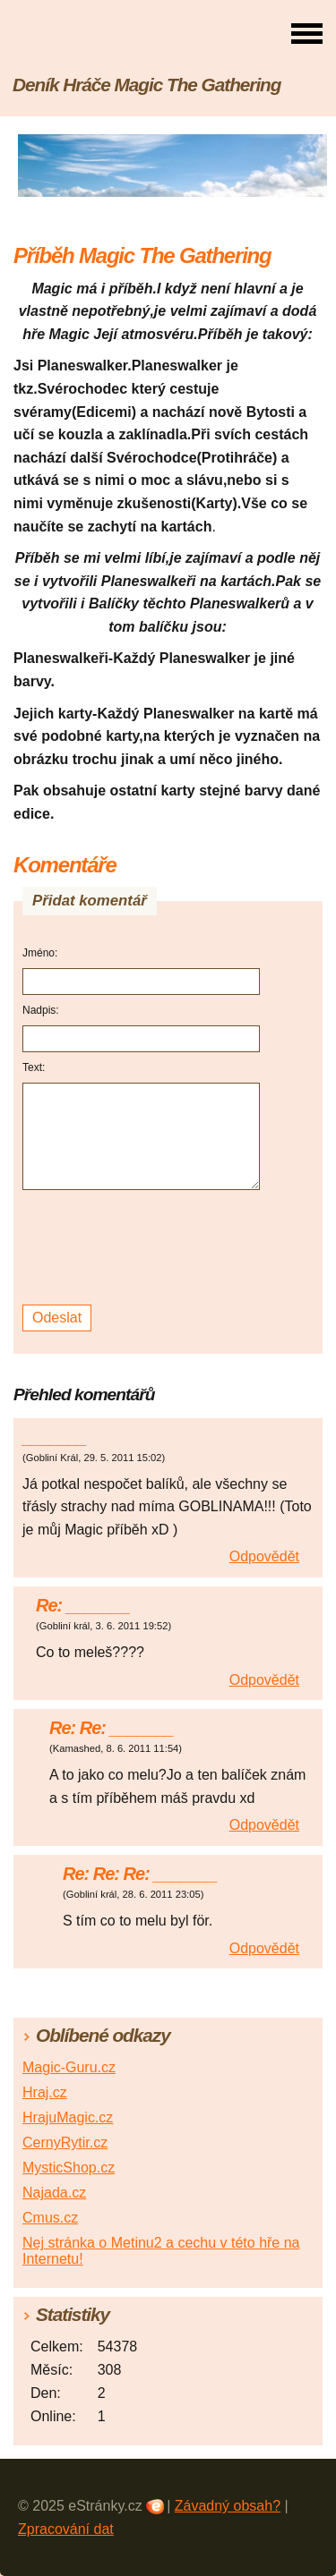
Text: (33, 1067)
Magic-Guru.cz (69, 2067)
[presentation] (143, 1248)
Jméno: (39, 953)
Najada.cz (54, 2192)
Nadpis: (40, 1010)
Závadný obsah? (227, 2505)
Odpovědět (264, 1556)
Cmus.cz (50, 2217)
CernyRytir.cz (65, 2142)
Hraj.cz (44, 2092)
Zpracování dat (66, 2529)
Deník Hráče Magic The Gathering (146, 84)
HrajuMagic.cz (67, 2117)
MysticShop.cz (68, 2167)
